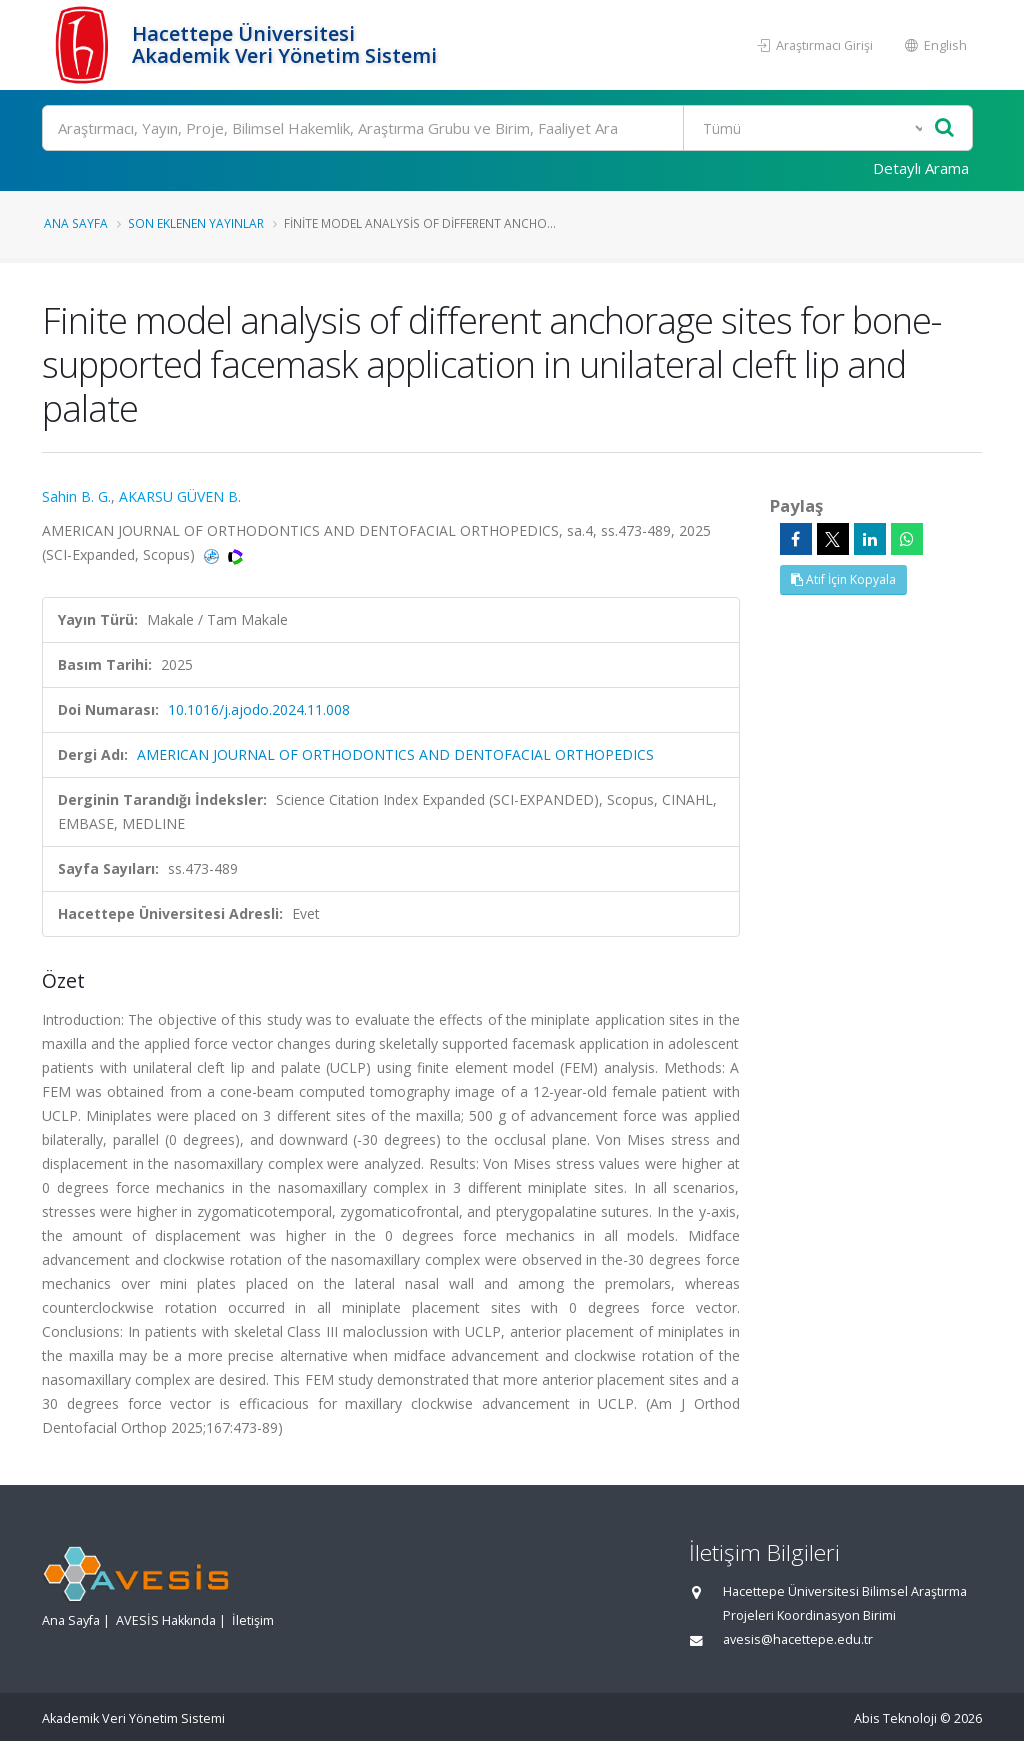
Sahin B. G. (76, 496)
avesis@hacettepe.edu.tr (798, 1639)
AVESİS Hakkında (166, 1620)
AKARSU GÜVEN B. (180, 496)
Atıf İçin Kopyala (843, 579)
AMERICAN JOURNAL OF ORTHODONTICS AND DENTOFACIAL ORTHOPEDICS (395, 754)
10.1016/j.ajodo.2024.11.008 (259, 709)
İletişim (253, 1620)
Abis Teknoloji (895, 1718)
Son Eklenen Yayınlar (196, 223)
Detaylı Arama (921, 168)
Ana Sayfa (76, 223)
